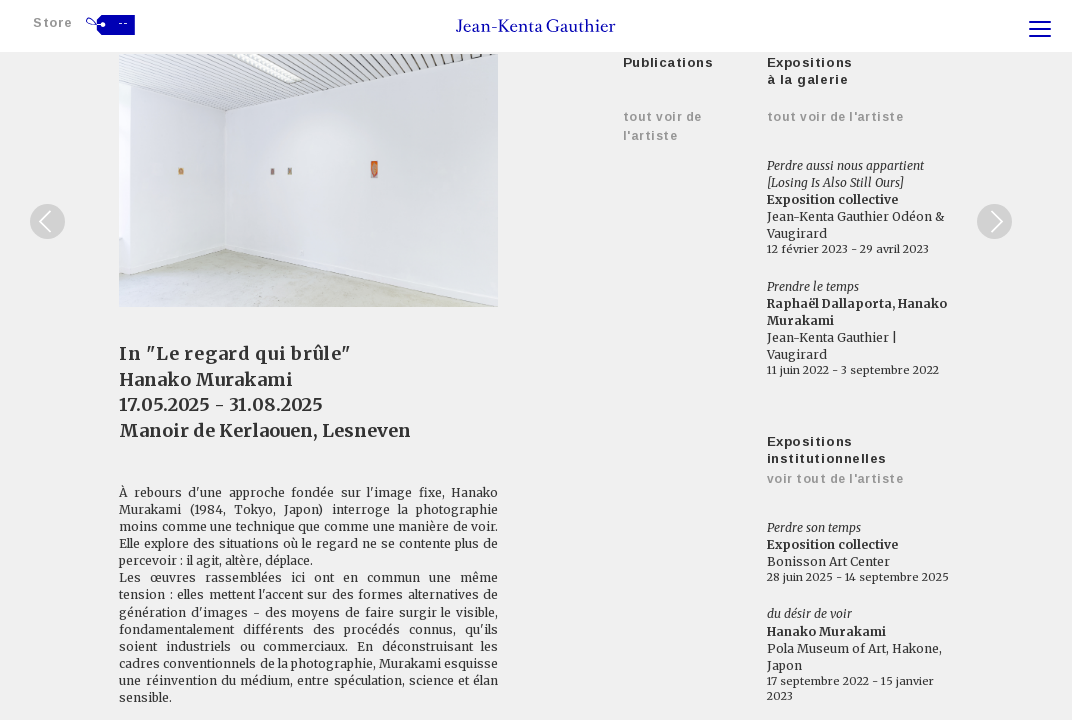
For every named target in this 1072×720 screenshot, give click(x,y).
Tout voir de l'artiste (835, 117)
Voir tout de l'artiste (835, 479)
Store (53, 22)
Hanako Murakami (206, 379)
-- (123, 23)
